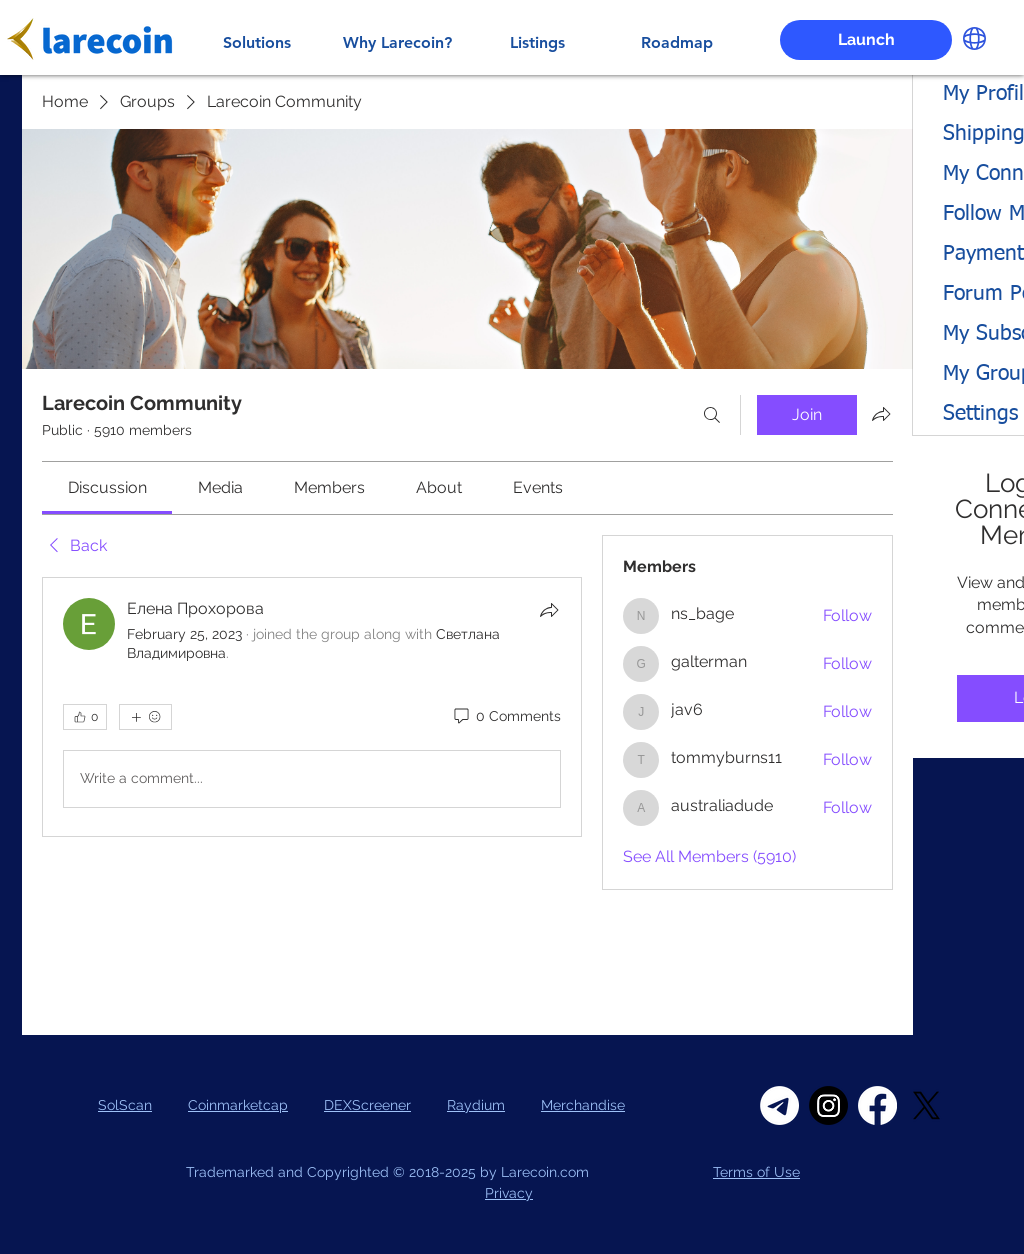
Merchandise (583, 1105)
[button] (974, 38)
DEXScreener (367, 1105)
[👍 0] (85, 717)
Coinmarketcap (238, 1105)
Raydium (476, 1105)
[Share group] (881, 414)
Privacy (509, 1193)
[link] (107, 487)
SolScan (125, 1105)
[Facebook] (877, 1105)
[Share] (549, 610)
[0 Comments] (506, 717)
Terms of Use (756, 1172)
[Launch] (866, 40)
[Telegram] (779, 1105)
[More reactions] (145, 717)
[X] (926, 1105)
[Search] (712, 415)
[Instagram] (828, 1105)
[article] (312, 707)
